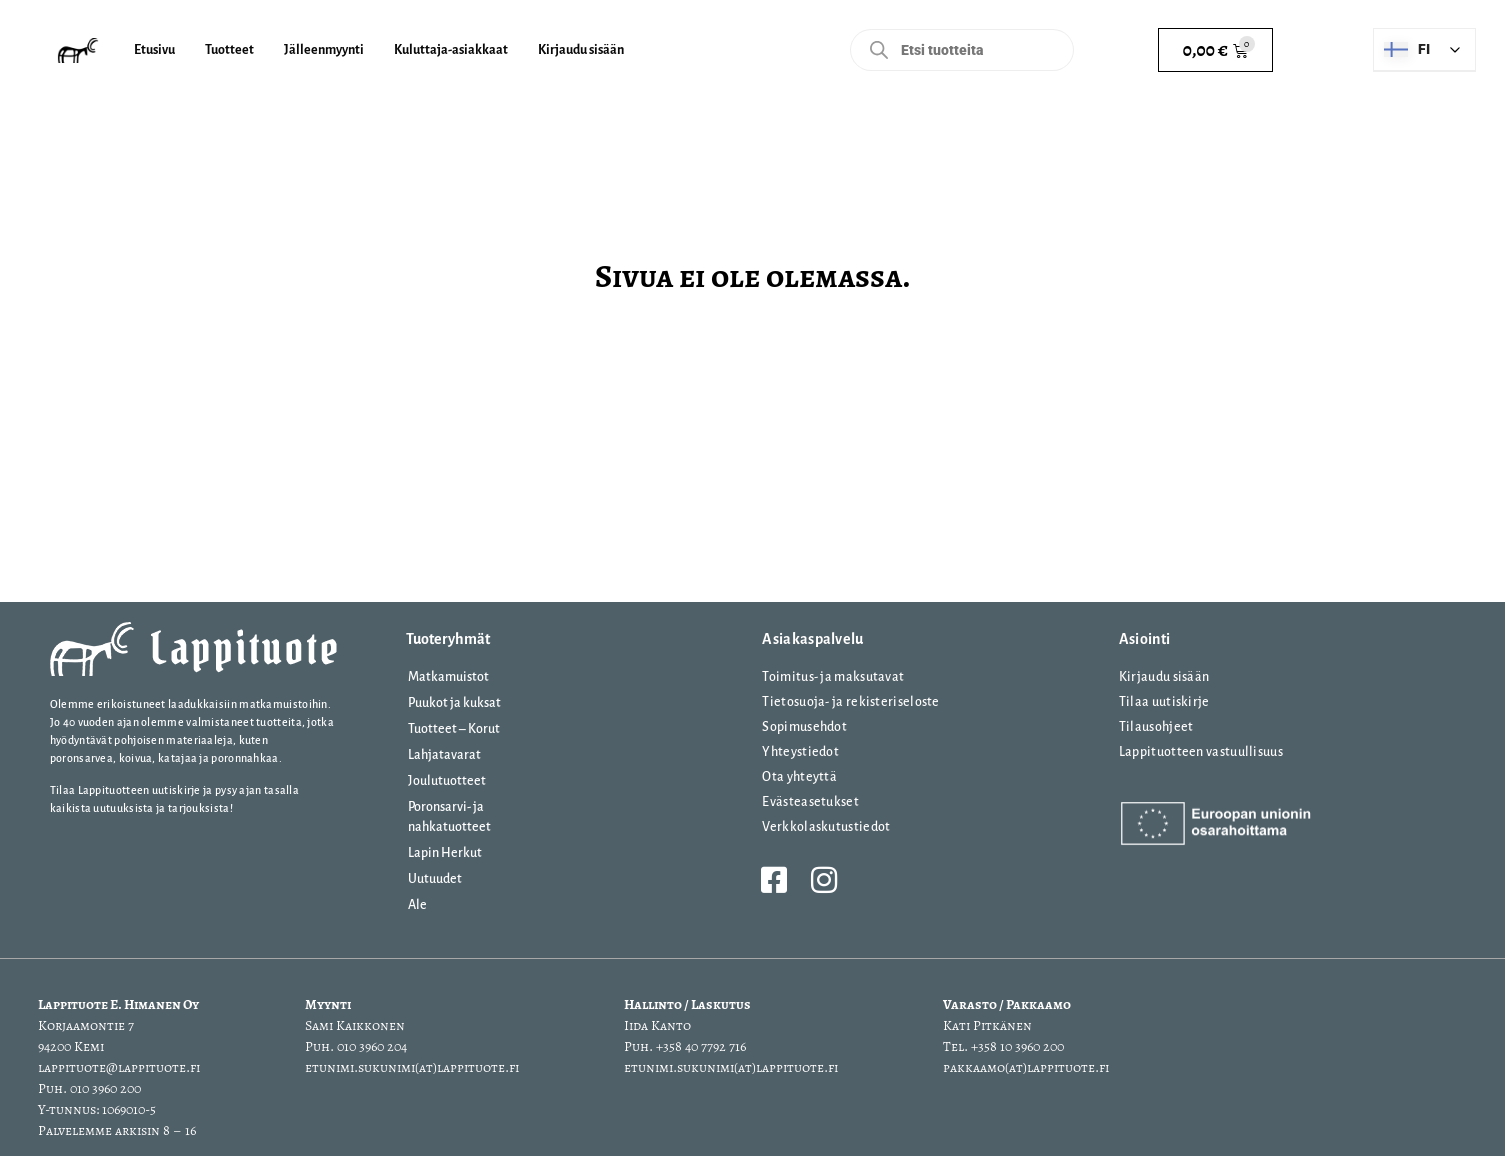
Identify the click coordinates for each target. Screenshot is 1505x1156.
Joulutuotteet (447, 781)
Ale (417, 905)
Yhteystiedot (800, 752)
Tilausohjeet (1156, 727)
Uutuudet (435, 879)
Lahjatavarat (444, 755)
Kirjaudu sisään (1164, 677)
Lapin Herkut (445, 853)
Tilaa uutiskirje (1164, 702)
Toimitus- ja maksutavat (833, 677)
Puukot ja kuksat (454, 703)
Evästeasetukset (810, 802)
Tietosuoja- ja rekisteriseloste (850, 702)
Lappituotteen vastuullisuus (1201, 752)
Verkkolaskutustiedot (826, 827)
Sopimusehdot (804, 727)
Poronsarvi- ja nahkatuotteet (449, 817)
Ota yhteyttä (799, 777)
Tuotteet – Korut (454, 729)
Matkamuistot (448, 677)
